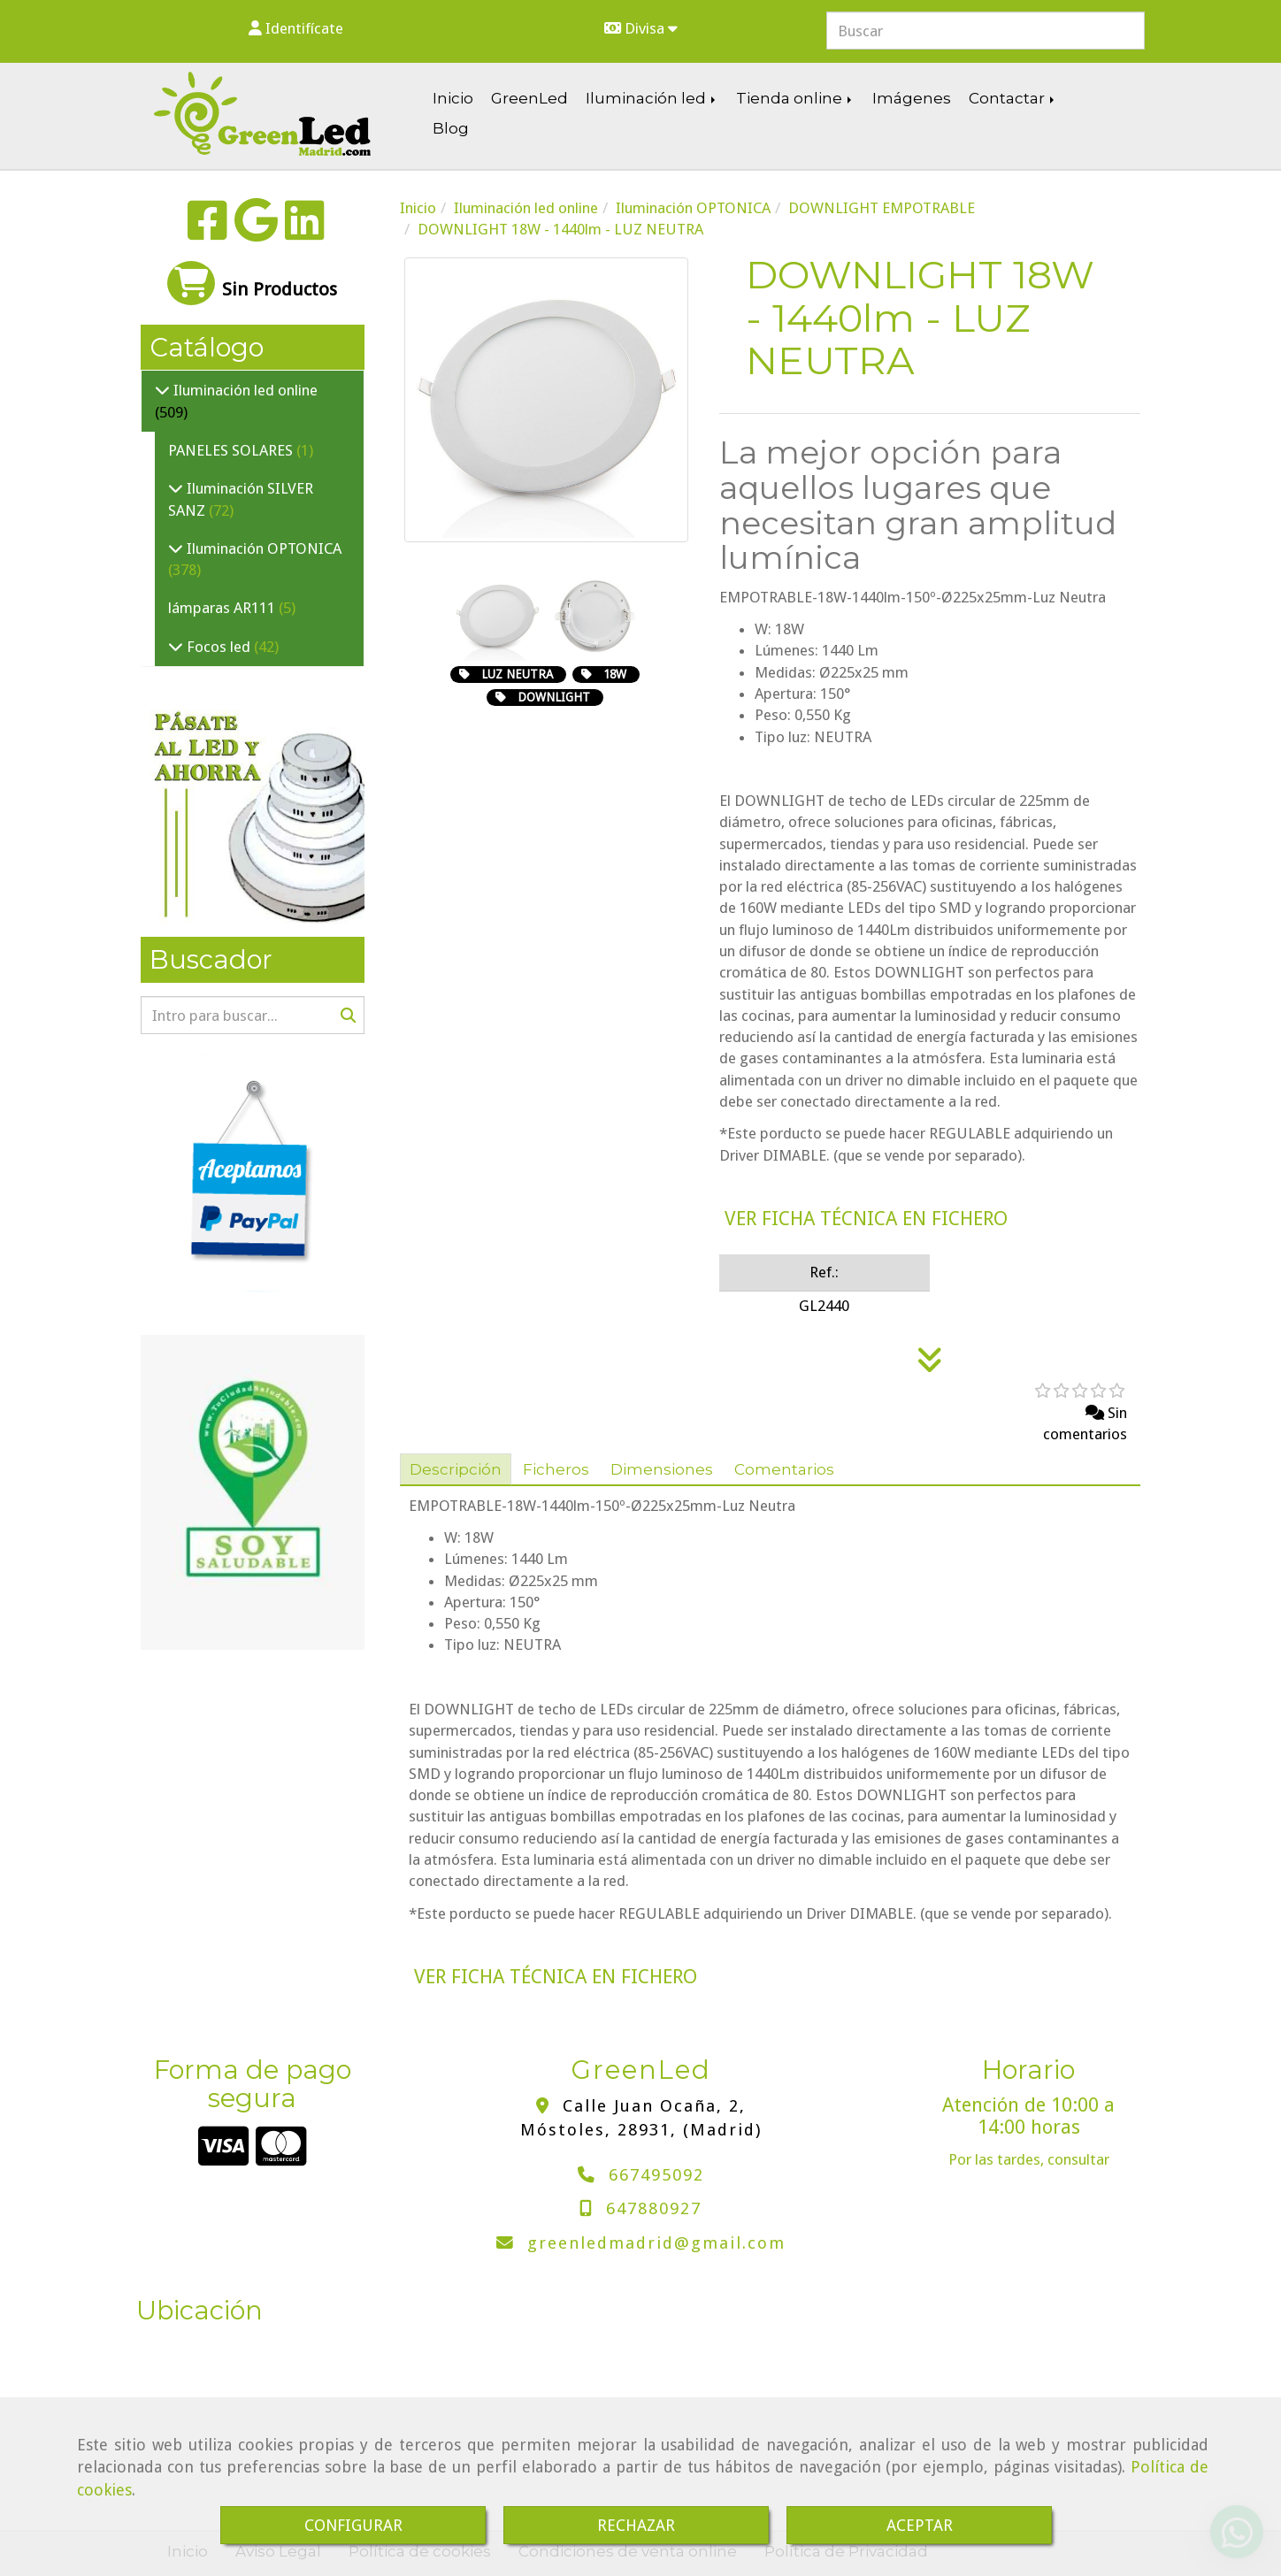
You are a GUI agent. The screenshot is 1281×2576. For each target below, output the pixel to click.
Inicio (453, 98)
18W (614, 674)
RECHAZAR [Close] (636, 2525)
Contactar (1013, 98)
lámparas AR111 (223, 608)
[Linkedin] (305, 232)
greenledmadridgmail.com (656, 2243)
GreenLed (529, 98)
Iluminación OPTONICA (262, 548)
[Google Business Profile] (256, 232)
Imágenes (911, 98)
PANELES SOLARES (232, 450)
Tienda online (795, 98)
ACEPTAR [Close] (919, 2525)
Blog (451, 128)
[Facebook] (207, 232)
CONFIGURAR (353, 2525)
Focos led (218, 647)
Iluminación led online (244, 390)
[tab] (455, 1469)
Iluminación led (652, 98)
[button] (295, 28)
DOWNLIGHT (554, 697)
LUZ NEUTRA (517, 674)
